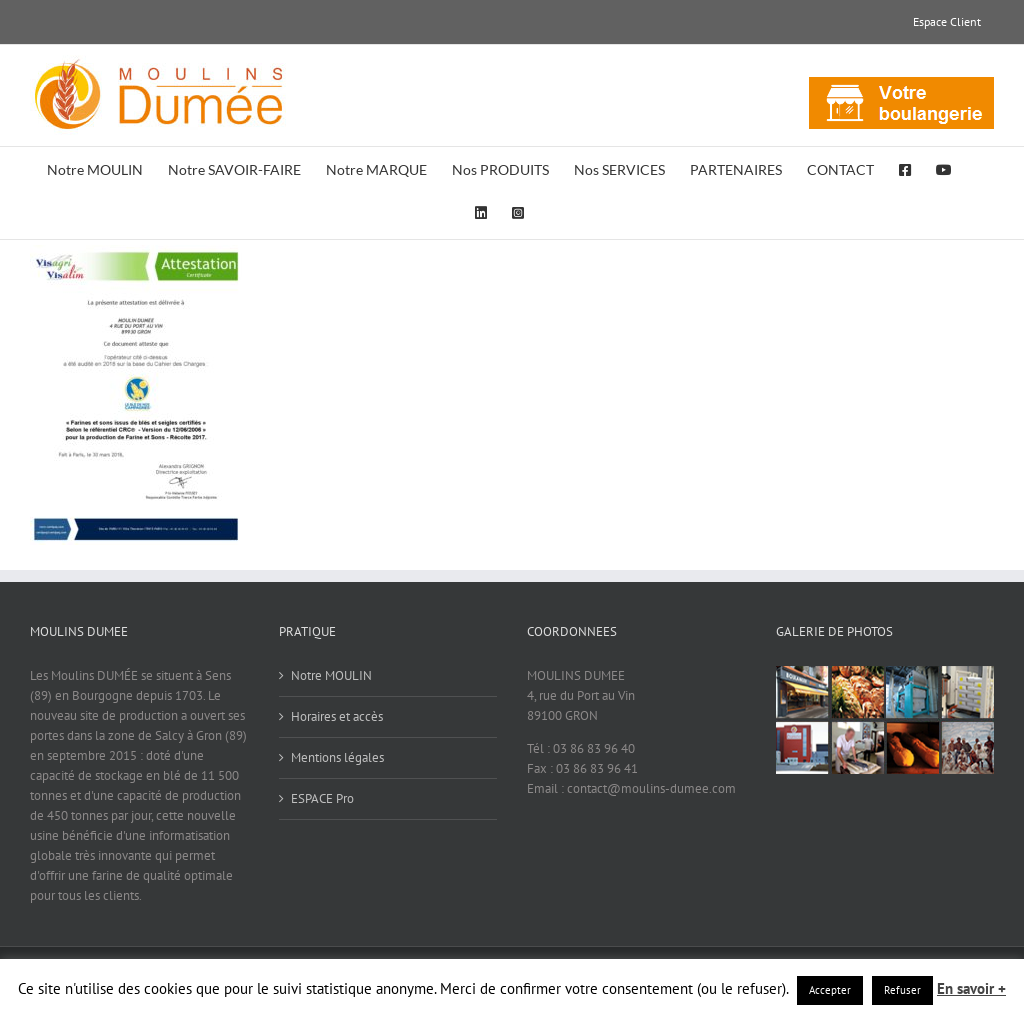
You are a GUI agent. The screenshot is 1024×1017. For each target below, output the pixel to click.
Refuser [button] (902, 990)
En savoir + (971, 988)
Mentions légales (337, 757)
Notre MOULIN (331, 675)
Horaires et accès (337, 716)
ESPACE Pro (322, 798)
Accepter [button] (830, 990)
